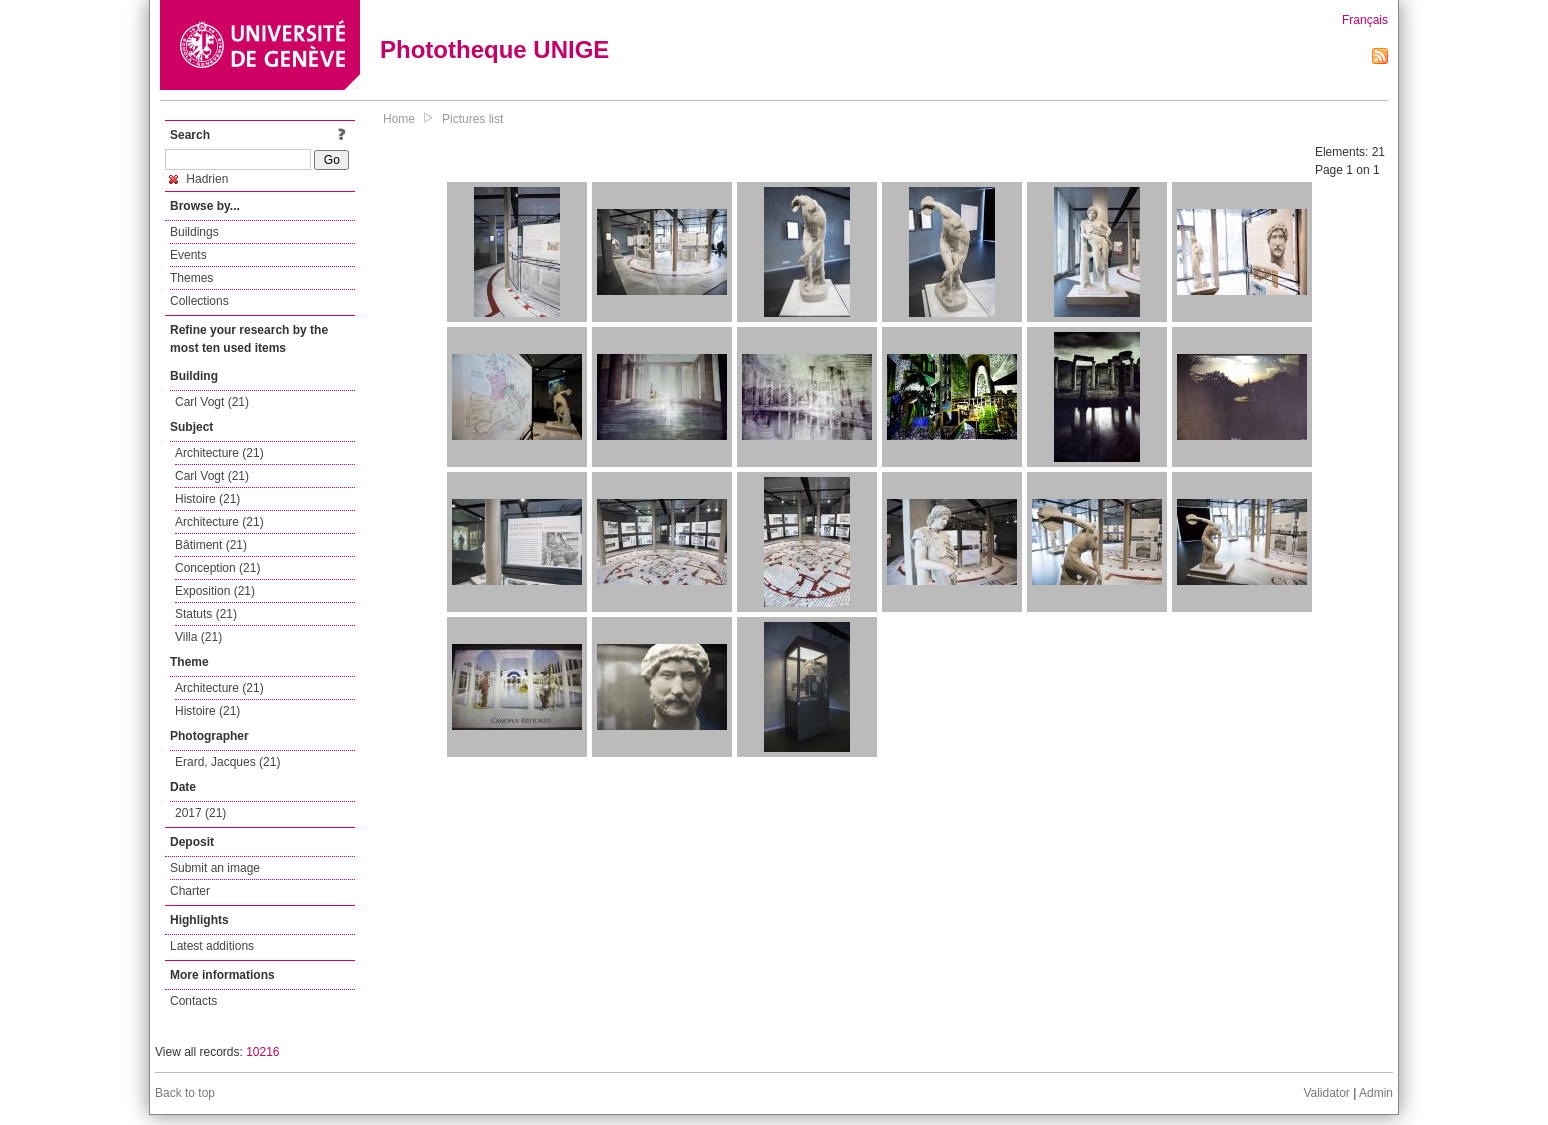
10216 (262, 1052)
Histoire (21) (207, 499)
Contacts (193, 1001)
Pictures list (472, 119)
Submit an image (215, 868)
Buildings (194, 232)
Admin (1376, 1093)
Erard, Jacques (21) (227, 762)
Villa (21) (198, 637)
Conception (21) (217, 568)
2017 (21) (200, 813)
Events (188, 255)
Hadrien (198, 179)
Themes (191, 278)
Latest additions (212, 946)
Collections (199, 301)
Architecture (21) (219, 453)
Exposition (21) (215, 591)
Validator (1326, 1093)
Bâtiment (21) (211, 545)
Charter (190, 891)
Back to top (185, 1093)
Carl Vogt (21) (212, 402)
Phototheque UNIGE (494, 49)
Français (1365, 20)
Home (399, 119)
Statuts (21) (206, 614)
